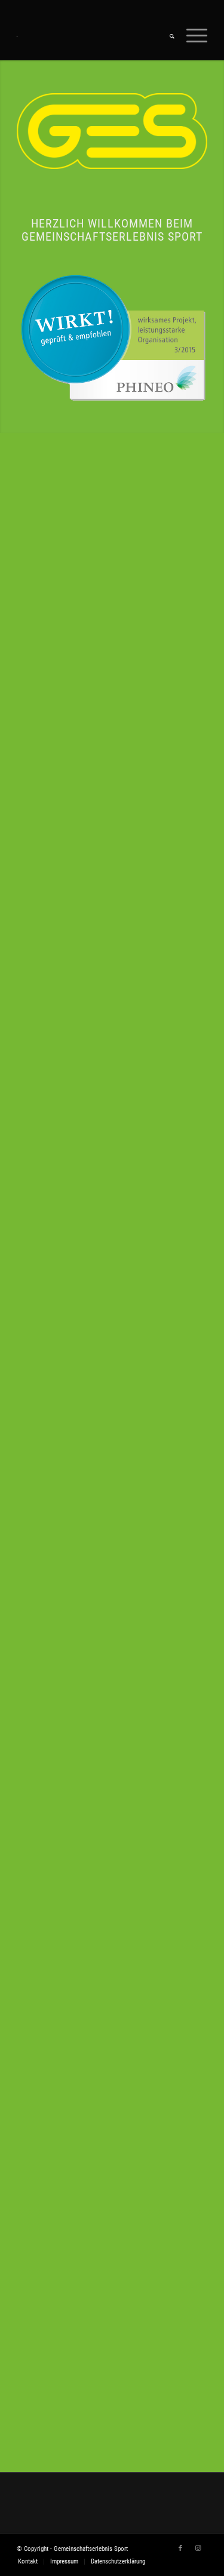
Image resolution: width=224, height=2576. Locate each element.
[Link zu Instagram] (198, 2548)
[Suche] (166, 36)
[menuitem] (166, 36)
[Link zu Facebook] (180, 2548)
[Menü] (190, 36)
